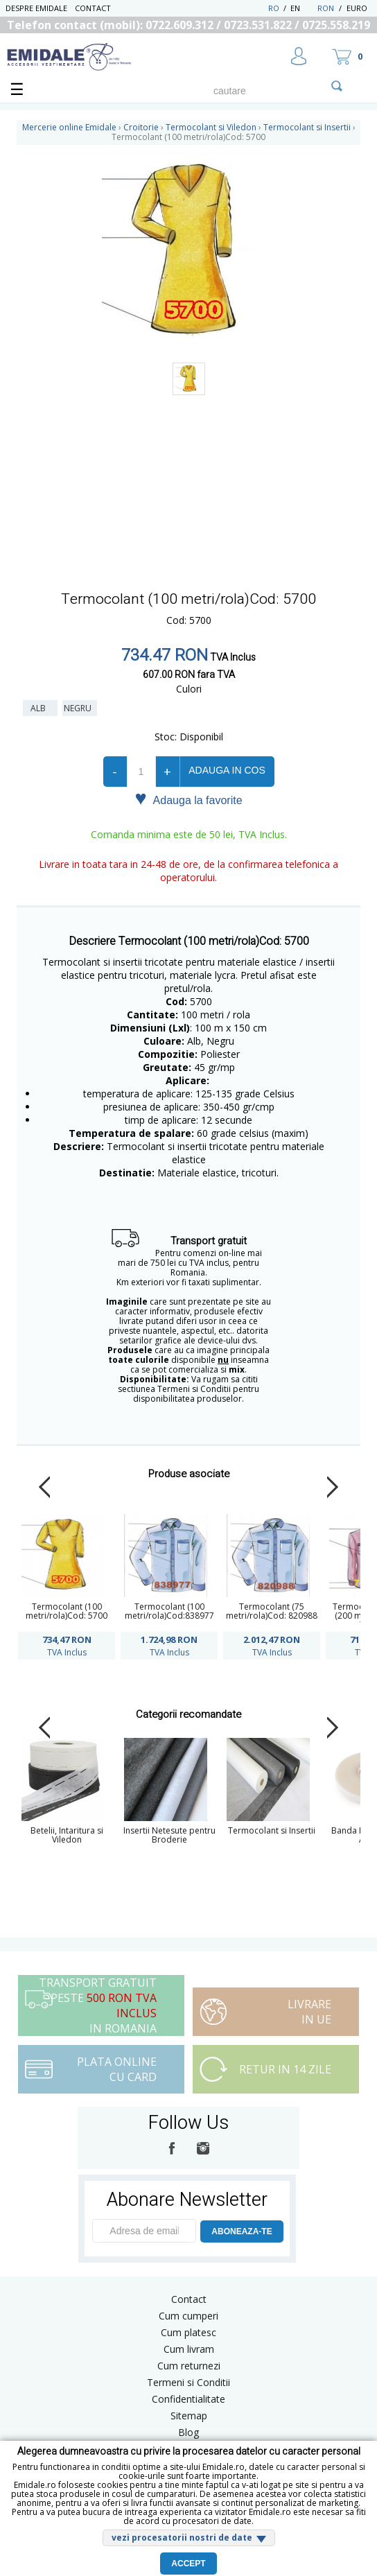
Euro (357, 8)
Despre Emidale (36, 8)
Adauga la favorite (188, 799)
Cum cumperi (188, 2315)
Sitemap (188, 2415)
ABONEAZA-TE (241, 2231)
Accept (188, 2563)
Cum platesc (188, 2332)
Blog (188, 2432)
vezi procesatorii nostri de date (182, 2537)
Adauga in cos (226, 770)
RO (273, 8)
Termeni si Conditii (188, 2382)
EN (302, 8)
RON (325, 8)
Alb (40, 708)
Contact (93, 8)
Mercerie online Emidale (69, 127)
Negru (80, 708)
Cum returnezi (188, 2365)
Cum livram (189, 2349)
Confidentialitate (188, 2398)
